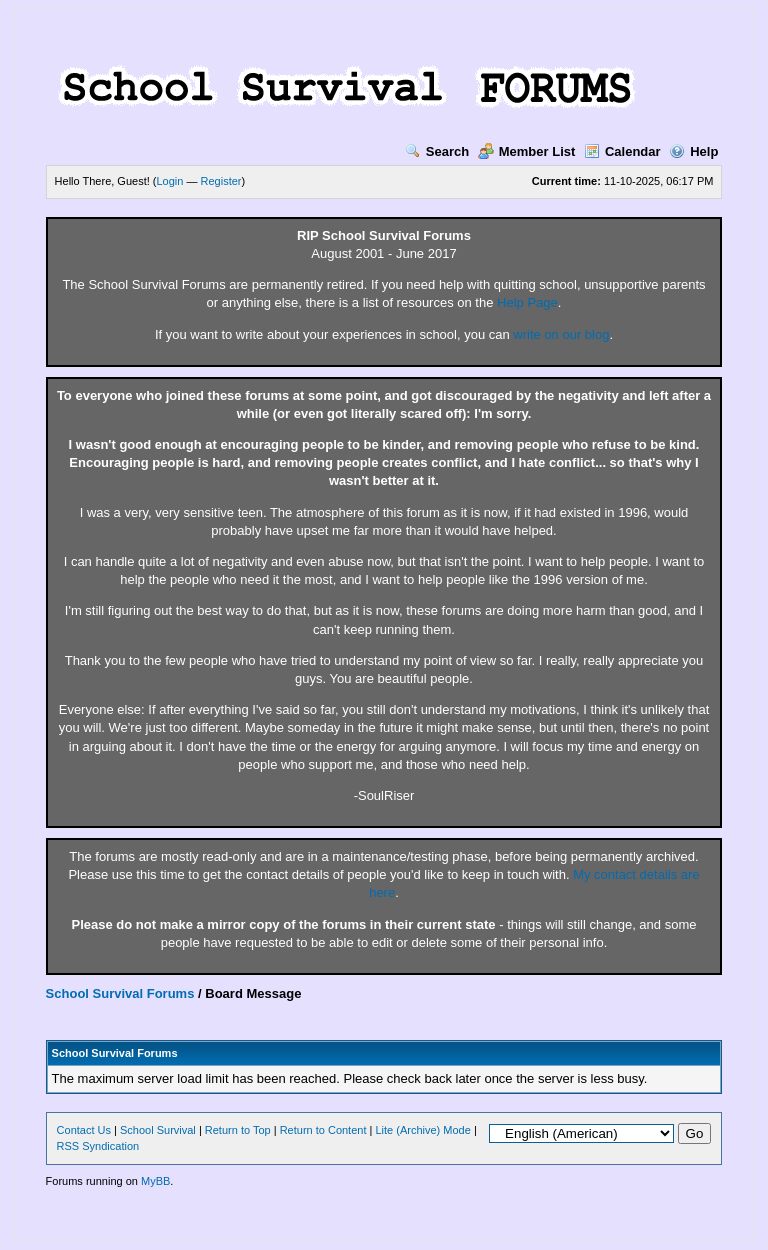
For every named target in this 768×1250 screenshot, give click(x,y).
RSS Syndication (98, 1146)
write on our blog (561, 334)
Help (693, 151)
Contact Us (84, 1130)
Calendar (622, 151)
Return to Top (238, 1130)
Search (437, 151)
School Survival (158, 1130)
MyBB (155, 1181)
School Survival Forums (120, 993)
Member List (527, 151)
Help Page (527, 302)
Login (170, 181)
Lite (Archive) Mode (422, 1130)
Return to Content (323, 1130)
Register (221, 181)
